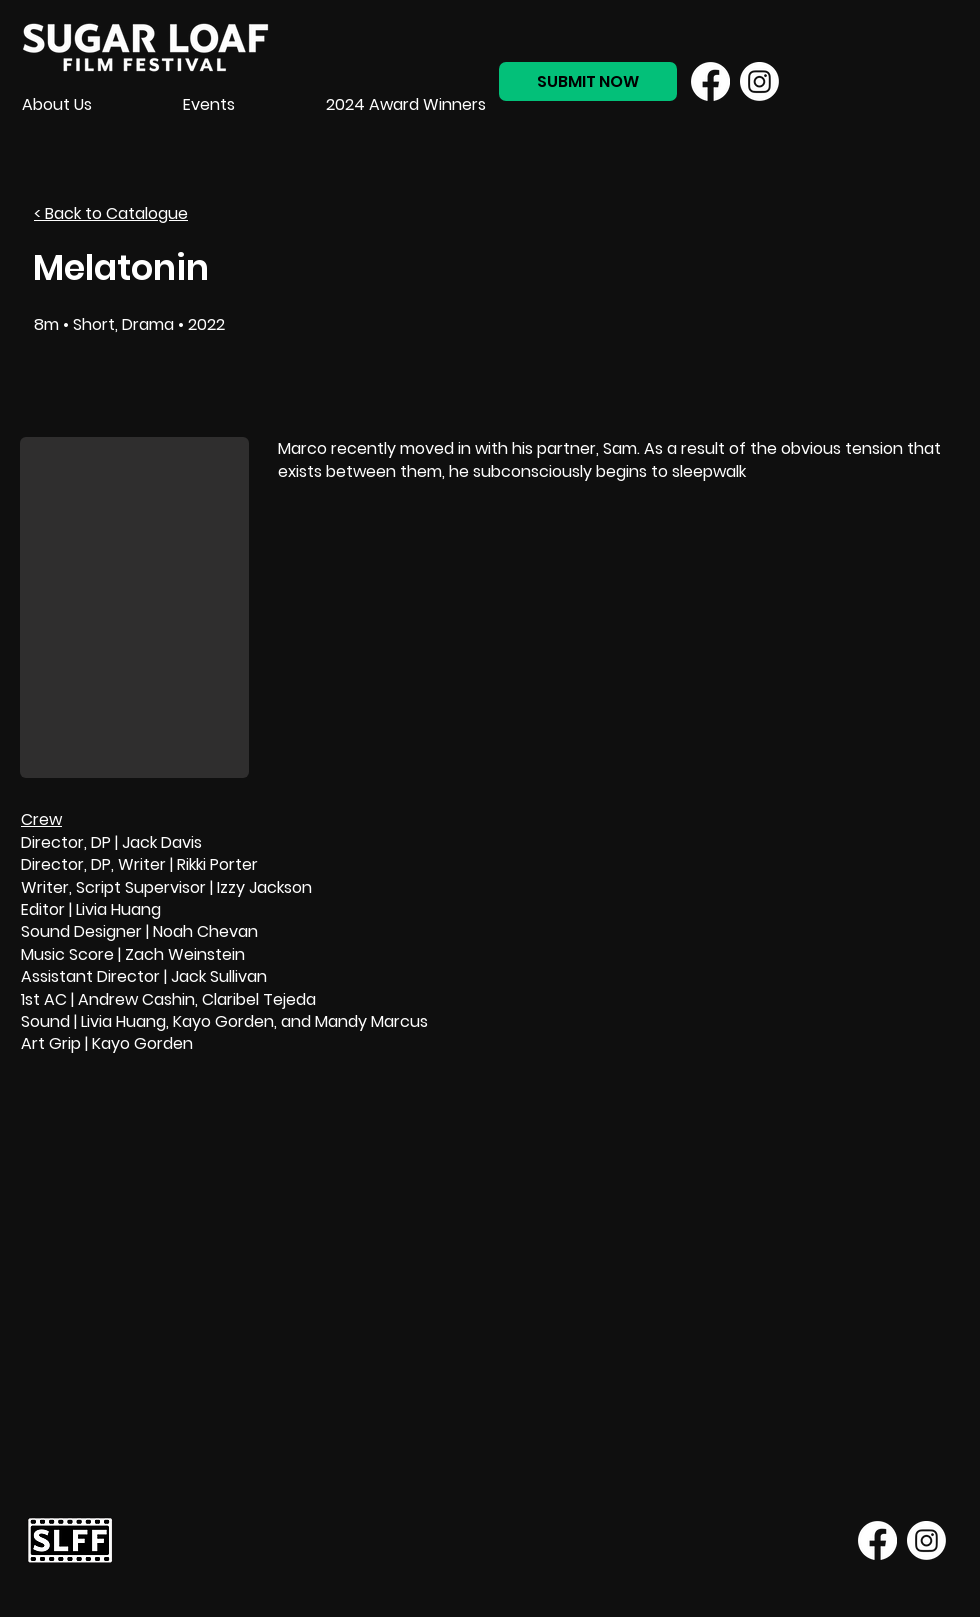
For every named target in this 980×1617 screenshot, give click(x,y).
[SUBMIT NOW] (588, 81)
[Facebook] (710, 81)
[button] (134, 607)
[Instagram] (759, 81)
